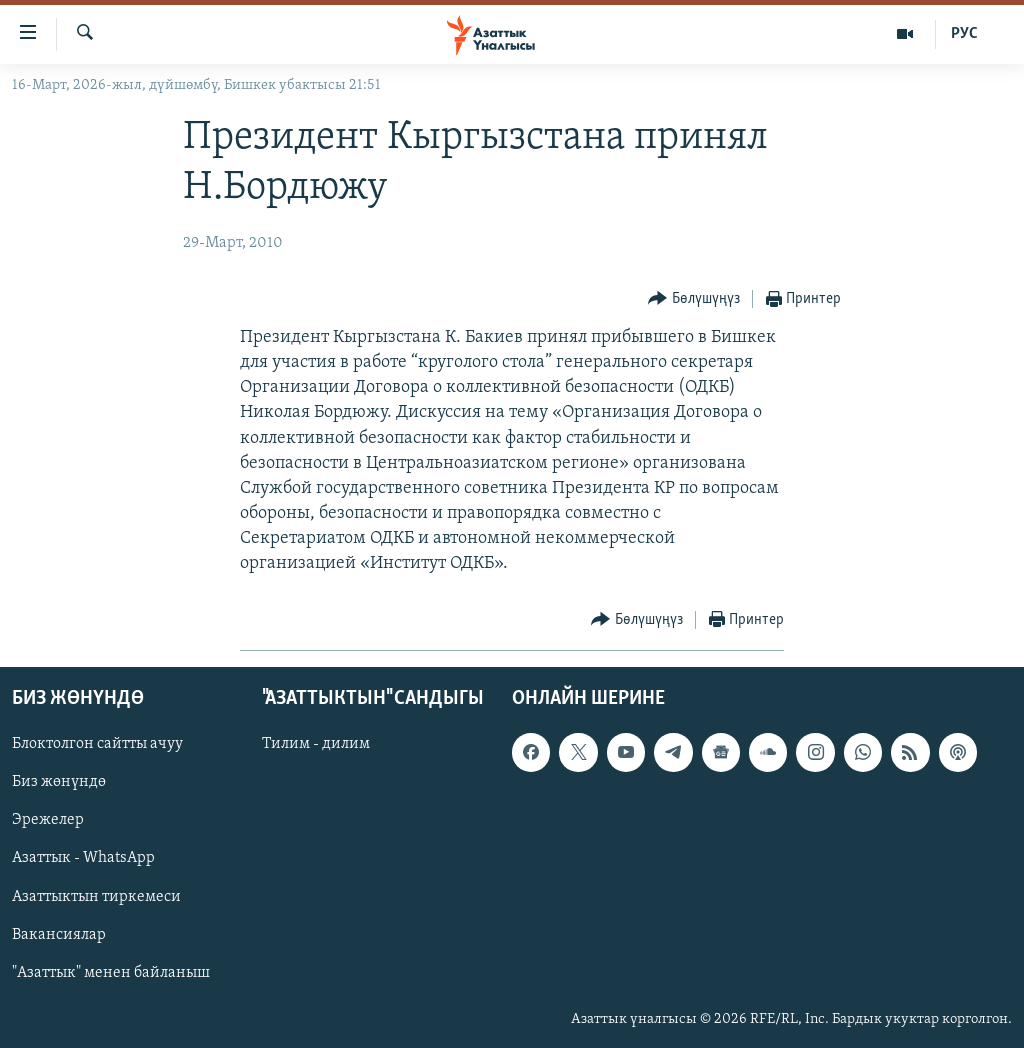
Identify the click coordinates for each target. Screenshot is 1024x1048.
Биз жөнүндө (59, 782)
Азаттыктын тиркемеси (96, 896)
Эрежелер (48, 820)
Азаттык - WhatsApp (83, 858)
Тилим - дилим (316, 744)
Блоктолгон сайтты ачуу (97, 744)
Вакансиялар (59, 934)
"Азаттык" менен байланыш (111, 972)
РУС (964, 34)
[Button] (694, 299)
